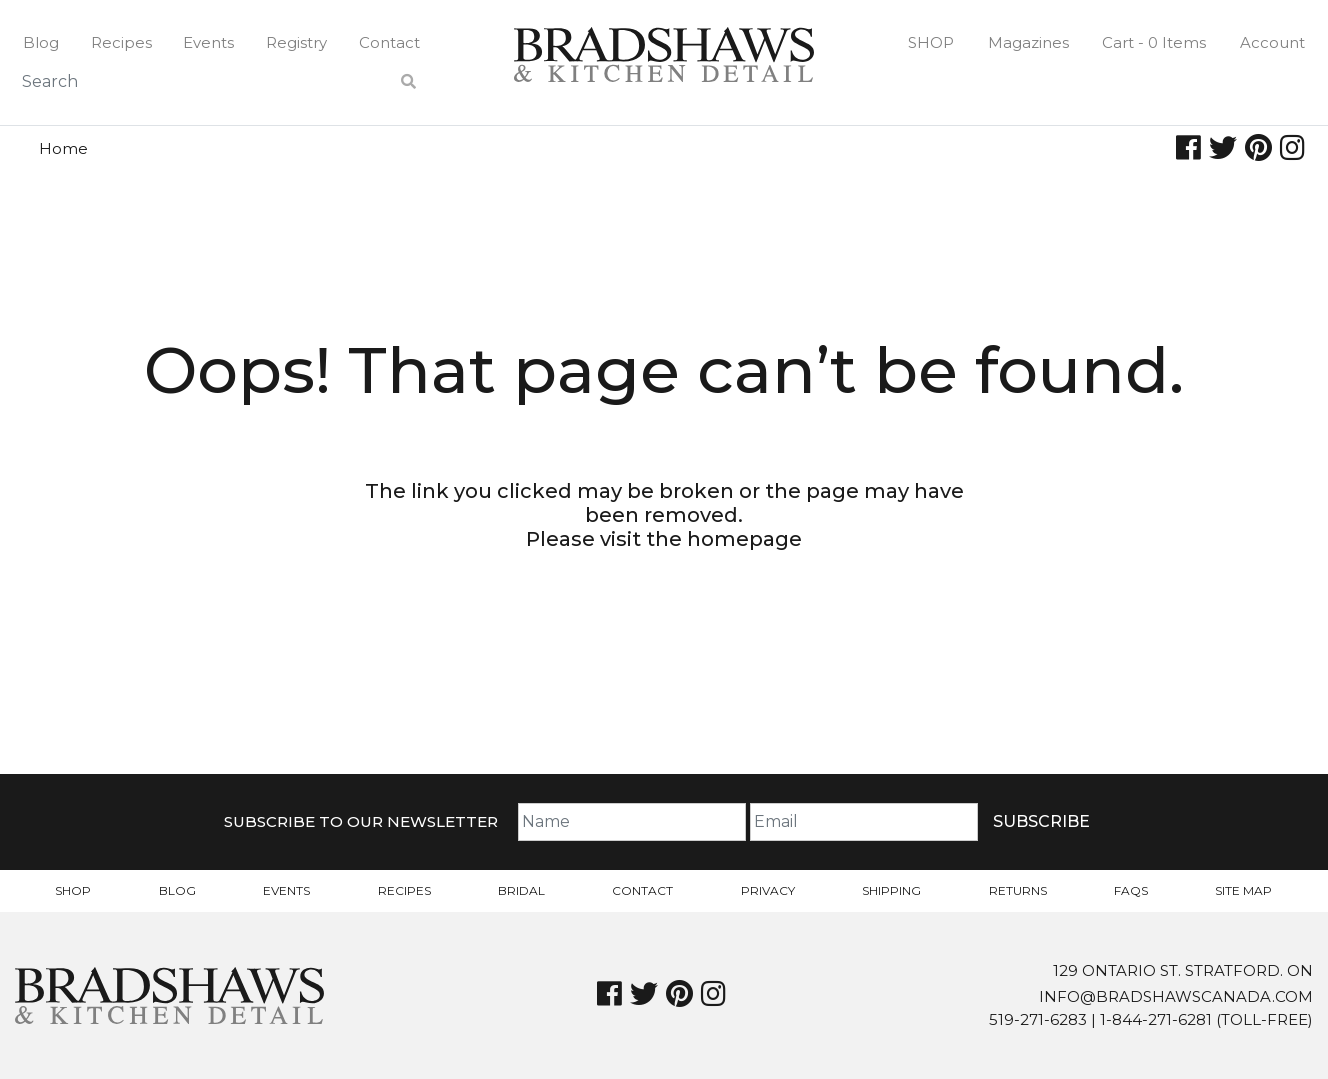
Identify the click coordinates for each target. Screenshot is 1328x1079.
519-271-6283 (1038, 1019)
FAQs (1131, 890)
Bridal (521, 890)
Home (63, 148)
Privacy (768, 890)
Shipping (891, 890)
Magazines (1028, 42)
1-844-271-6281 (1156, 1019)
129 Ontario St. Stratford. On (1183, 970)
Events (208, 42)
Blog (41, 42)
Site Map (1243, 890)
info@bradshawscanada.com (1176, 996)
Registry (296, 42)
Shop (931, 42)
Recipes (121, 42)
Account (1272, 42)
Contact (389, 42)
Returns (1018, 890)
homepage (744, 539)
